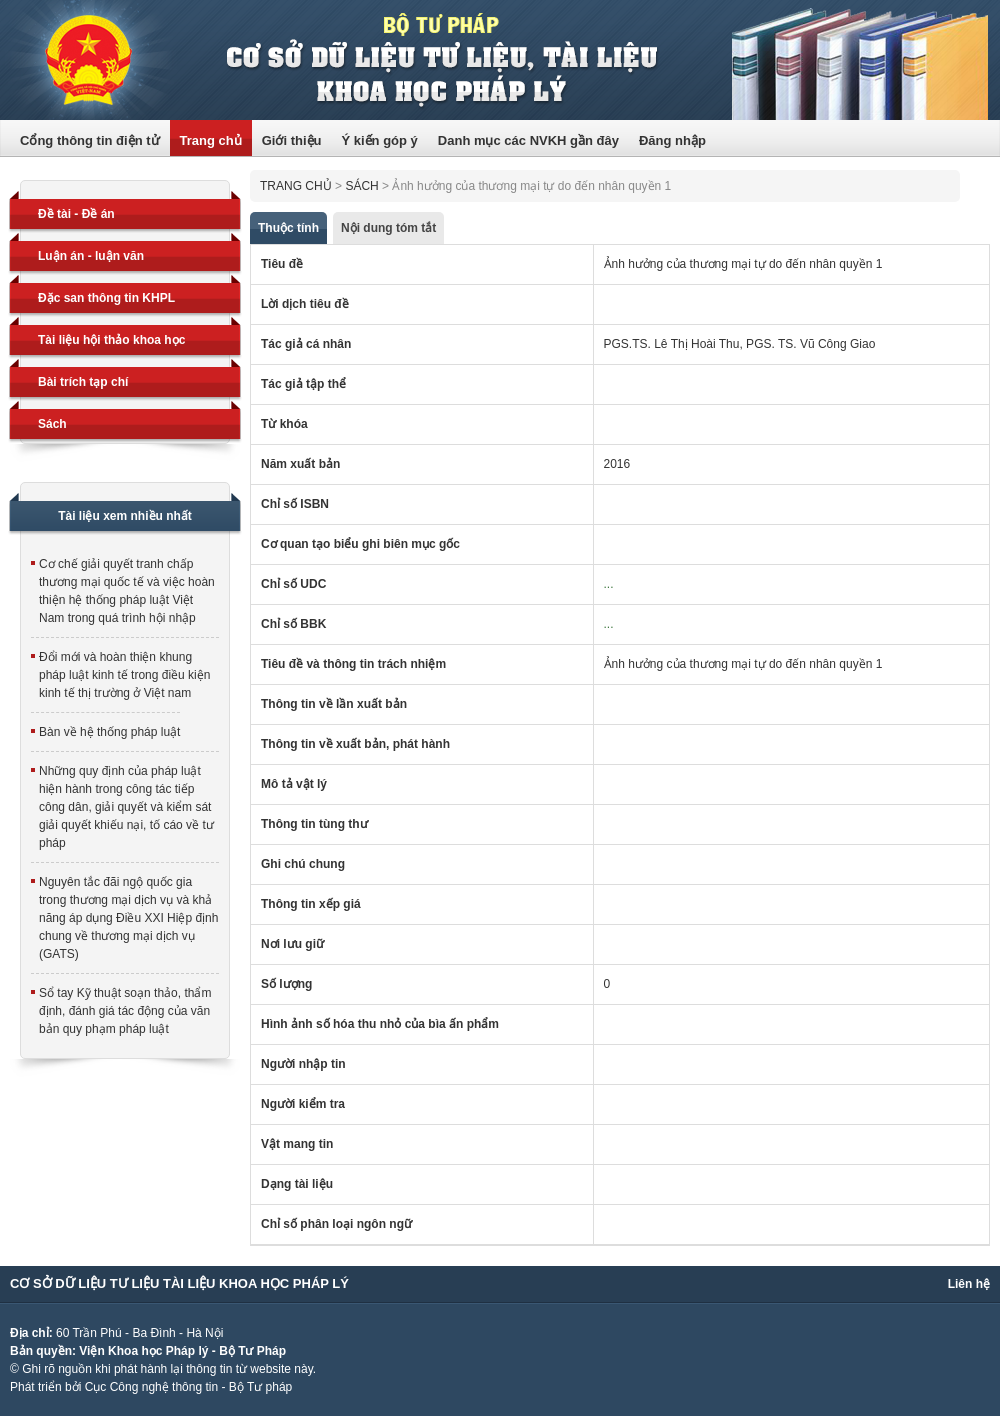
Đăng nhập (672, 140)
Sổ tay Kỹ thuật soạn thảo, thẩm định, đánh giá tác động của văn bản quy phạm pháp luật (125, 1011)
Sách (52, 424)
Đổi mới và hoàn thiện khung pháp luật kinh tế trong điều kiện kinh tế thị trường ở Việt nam (124, 675)
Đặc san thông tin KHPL (106, 298)
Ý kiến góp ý (379, 140)
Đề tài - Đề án (76, 214)
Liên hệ (969, 1284)
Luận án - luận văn (91, 256)
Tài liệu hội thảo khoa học (111, 340)
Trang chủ (211, 140)
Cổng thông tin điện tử (90, 140)
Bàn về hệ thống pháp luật (109, 732)
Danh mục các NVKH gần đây (528, 140)
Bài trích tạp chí (83, 382)
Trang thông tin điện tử (500, 60)
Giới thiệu (292, 140)
